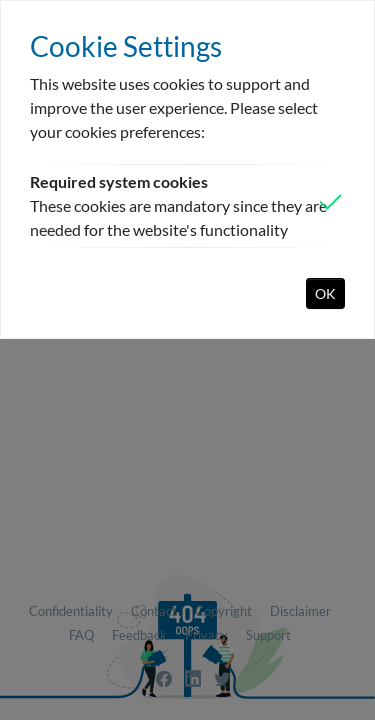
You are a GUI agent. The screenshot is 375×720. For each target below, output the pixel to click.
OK (325, 293)
